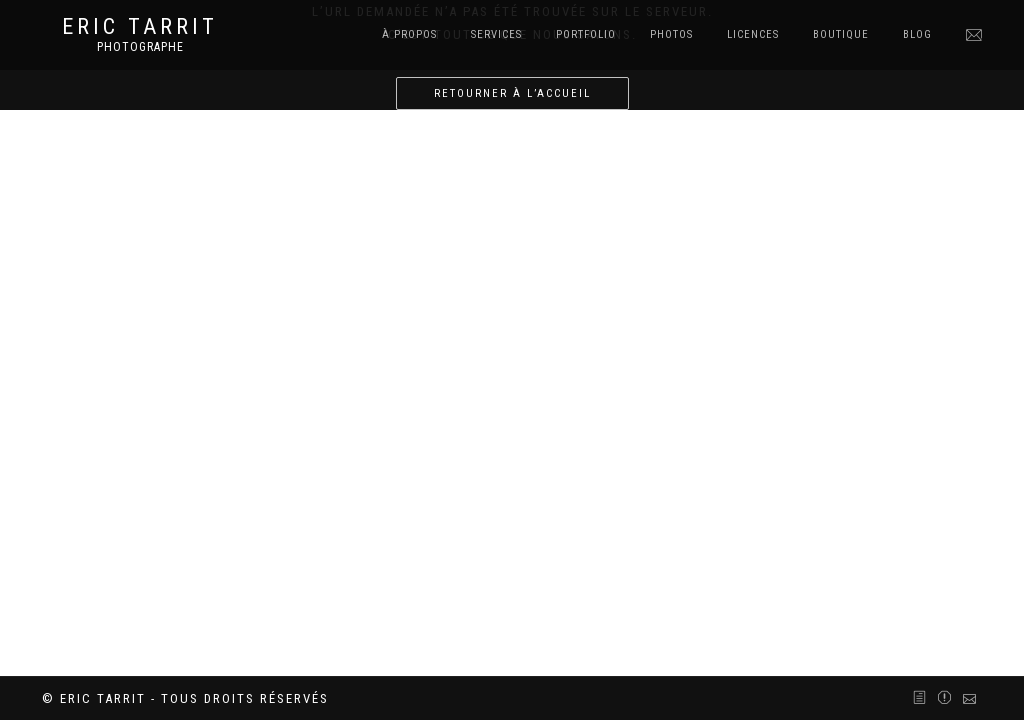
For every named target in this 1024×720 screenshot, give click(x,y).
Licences (753, 34)
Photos (671, 34)
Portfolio (586, 34)
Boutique (841, 34)
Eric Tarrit (140, 27)
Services (496, 34)
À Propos (409, 34)
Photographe (140, 47)
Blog (917, 34)
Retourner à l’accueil (512, 93)
